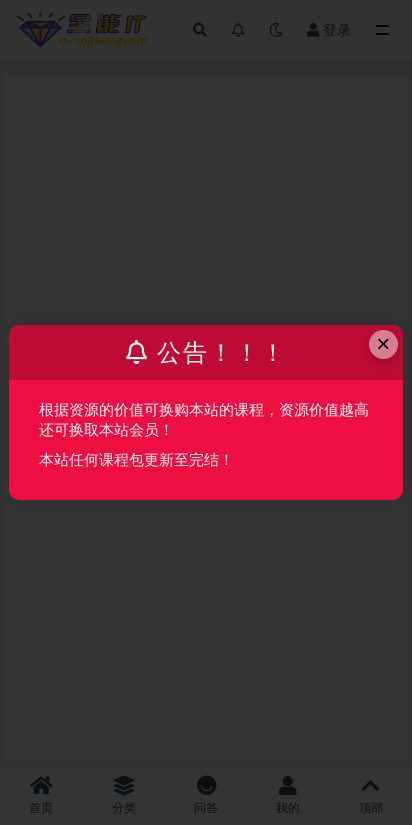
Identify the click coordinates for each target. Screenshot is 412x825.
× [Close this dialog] (383, 343)
